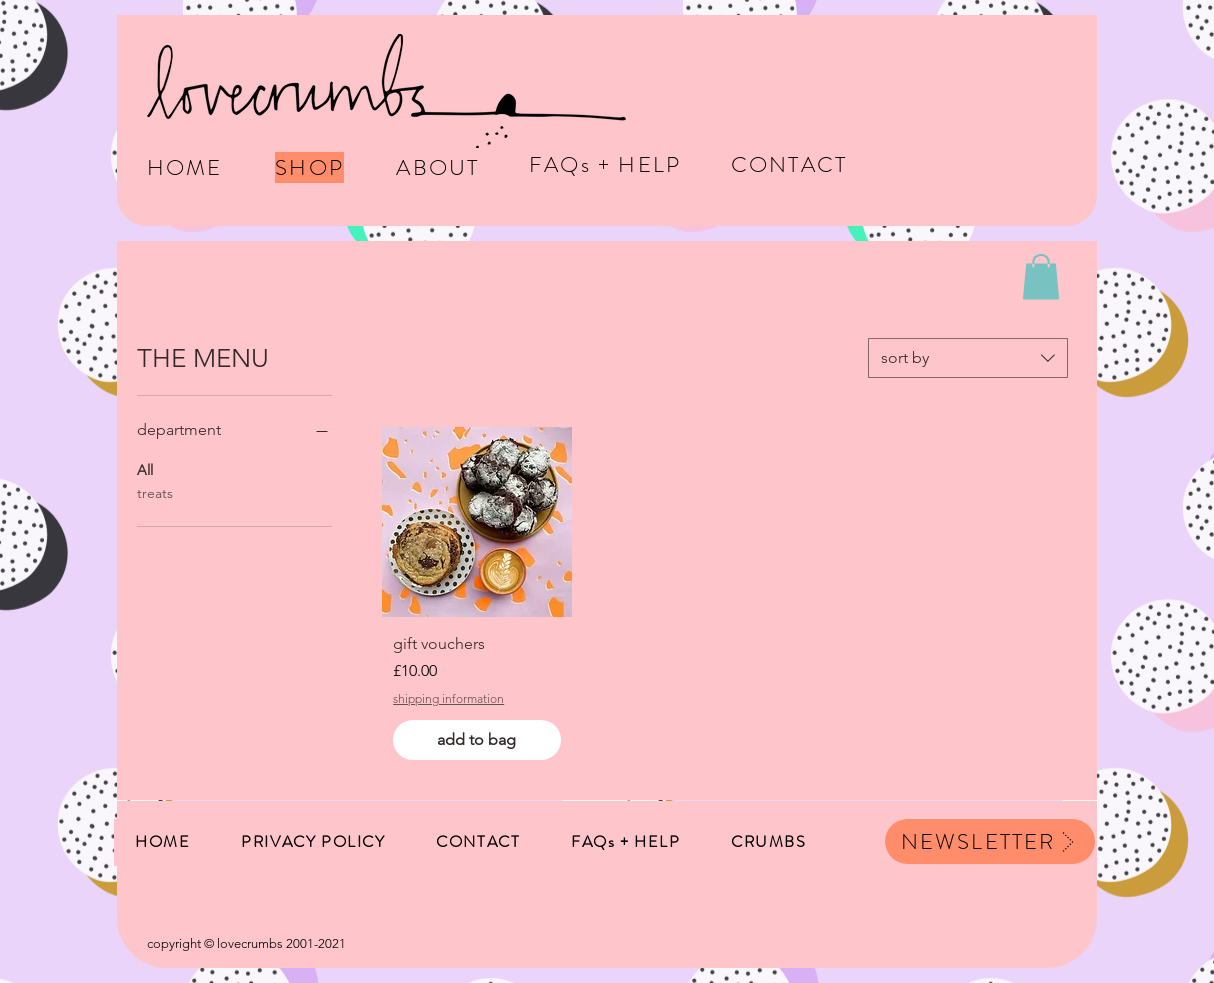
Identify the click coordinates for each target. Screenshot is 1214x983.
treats (155, 492)
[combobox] (968, 358)
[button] (1041, 276)
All (145, 469)
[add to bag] (477, 740)
